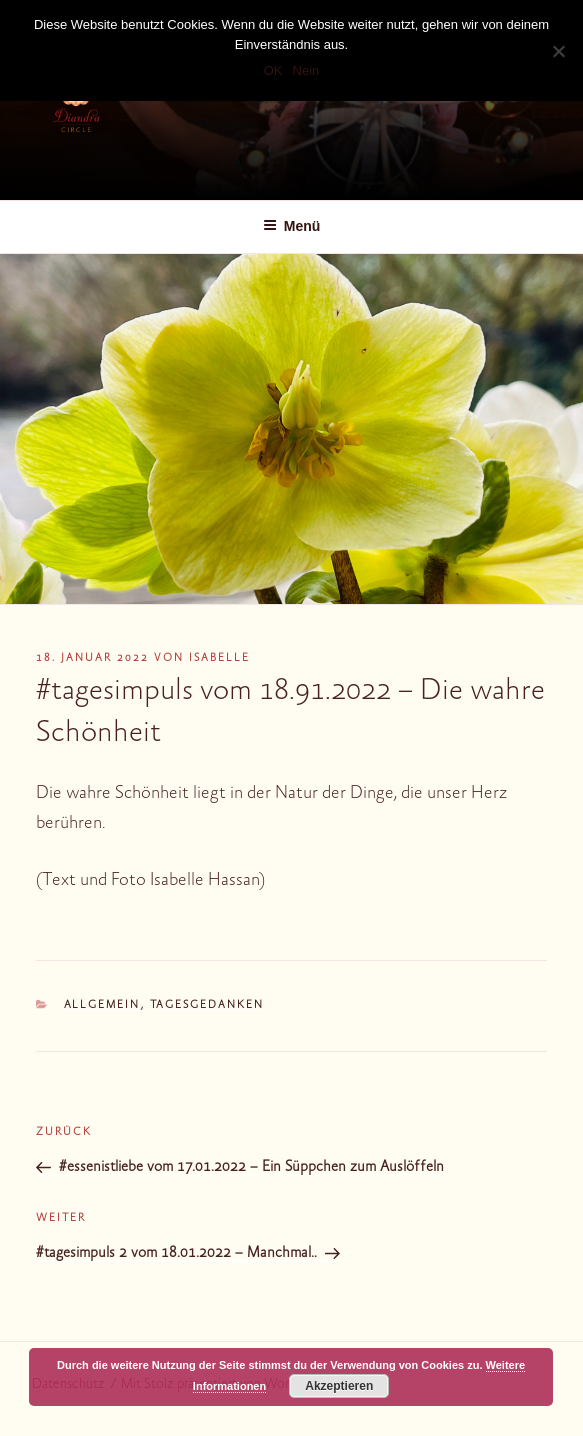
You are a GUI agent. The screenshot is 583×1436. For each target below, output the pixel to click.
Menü (292, 226)
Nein (306, 70)
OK (273, 70)
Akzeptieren (339, 1386)
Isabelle (219, 658)
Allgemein (102, 1005)
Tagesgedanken (207, 1005)
